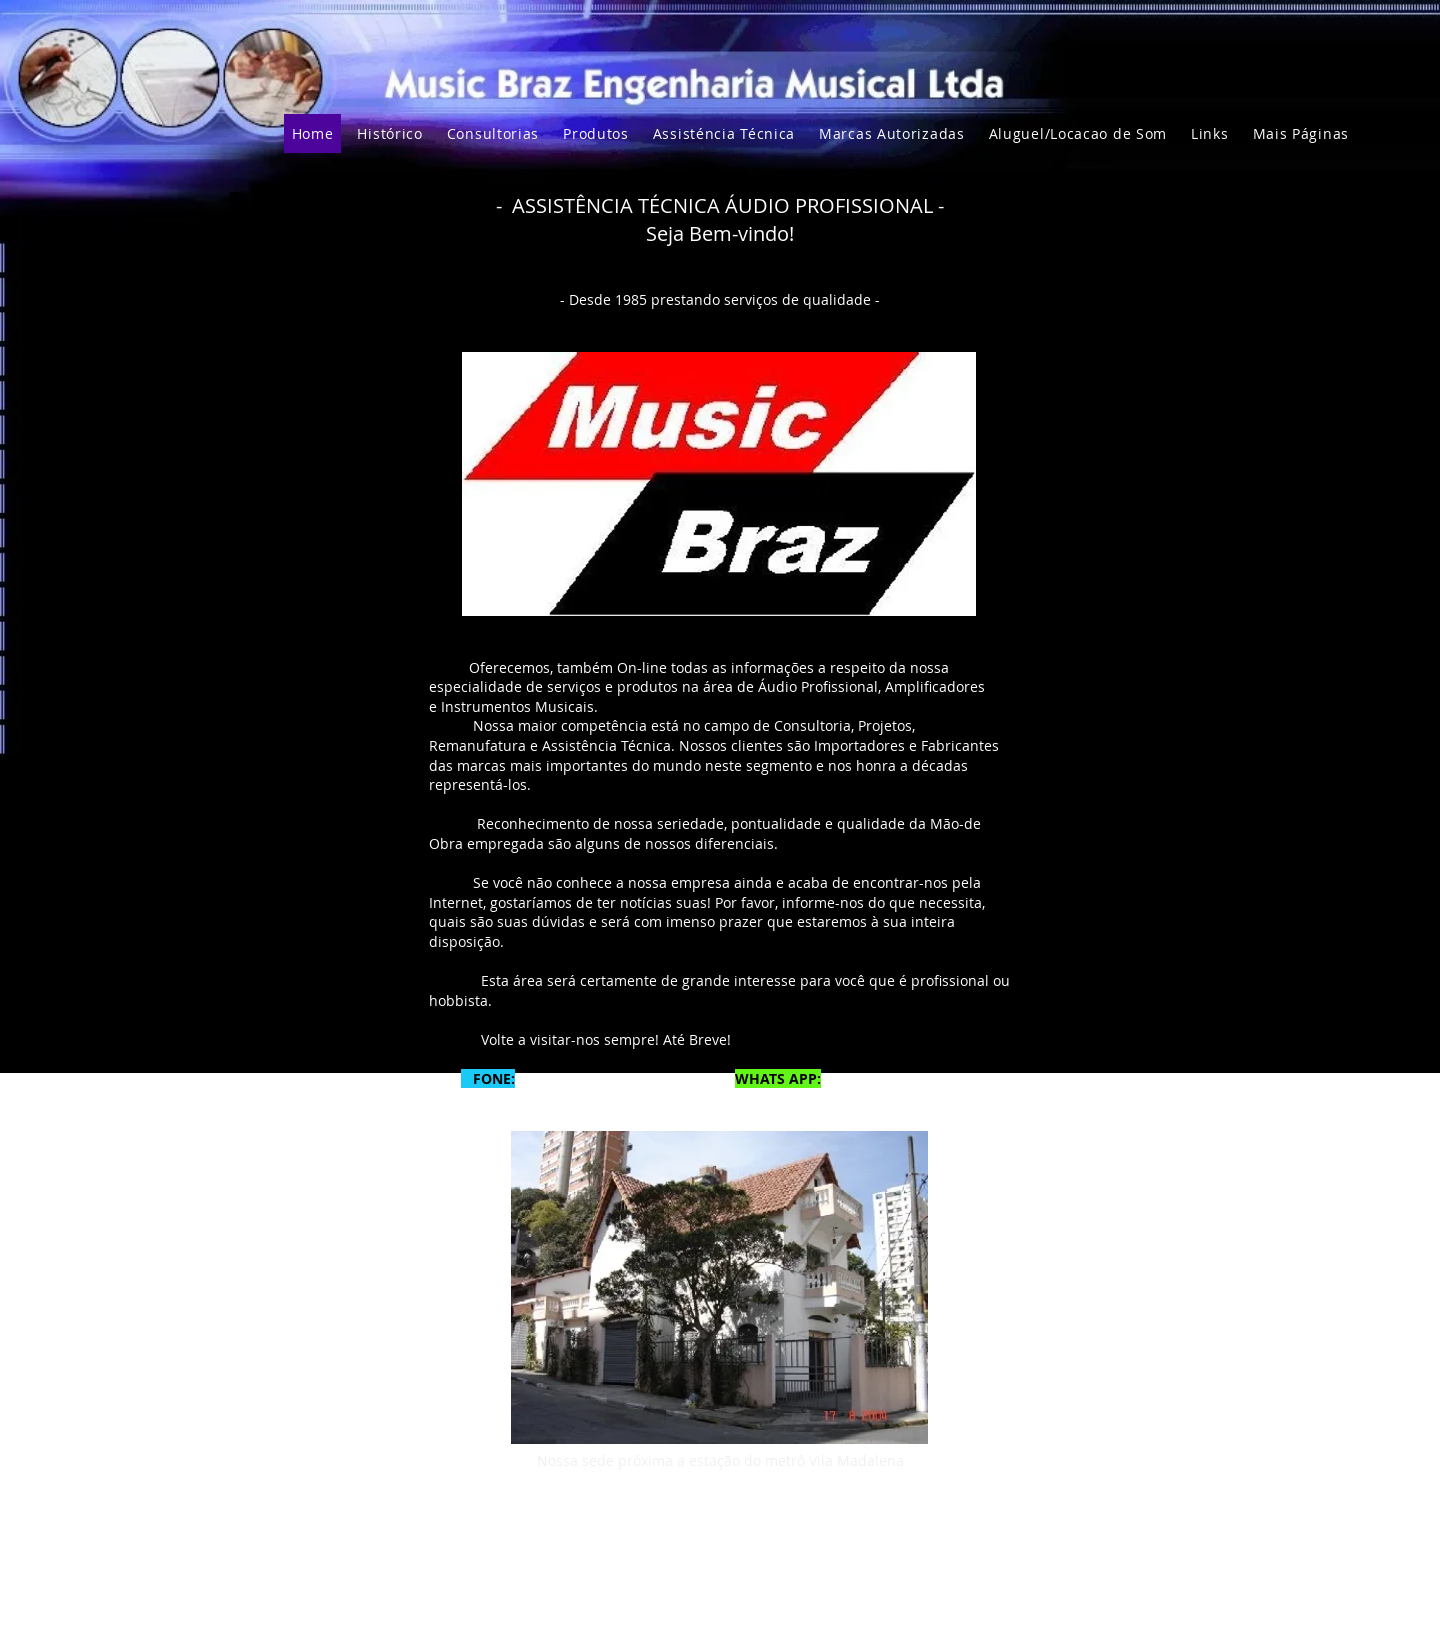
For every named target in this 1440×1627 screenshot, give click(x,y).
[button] (1301, 133)
